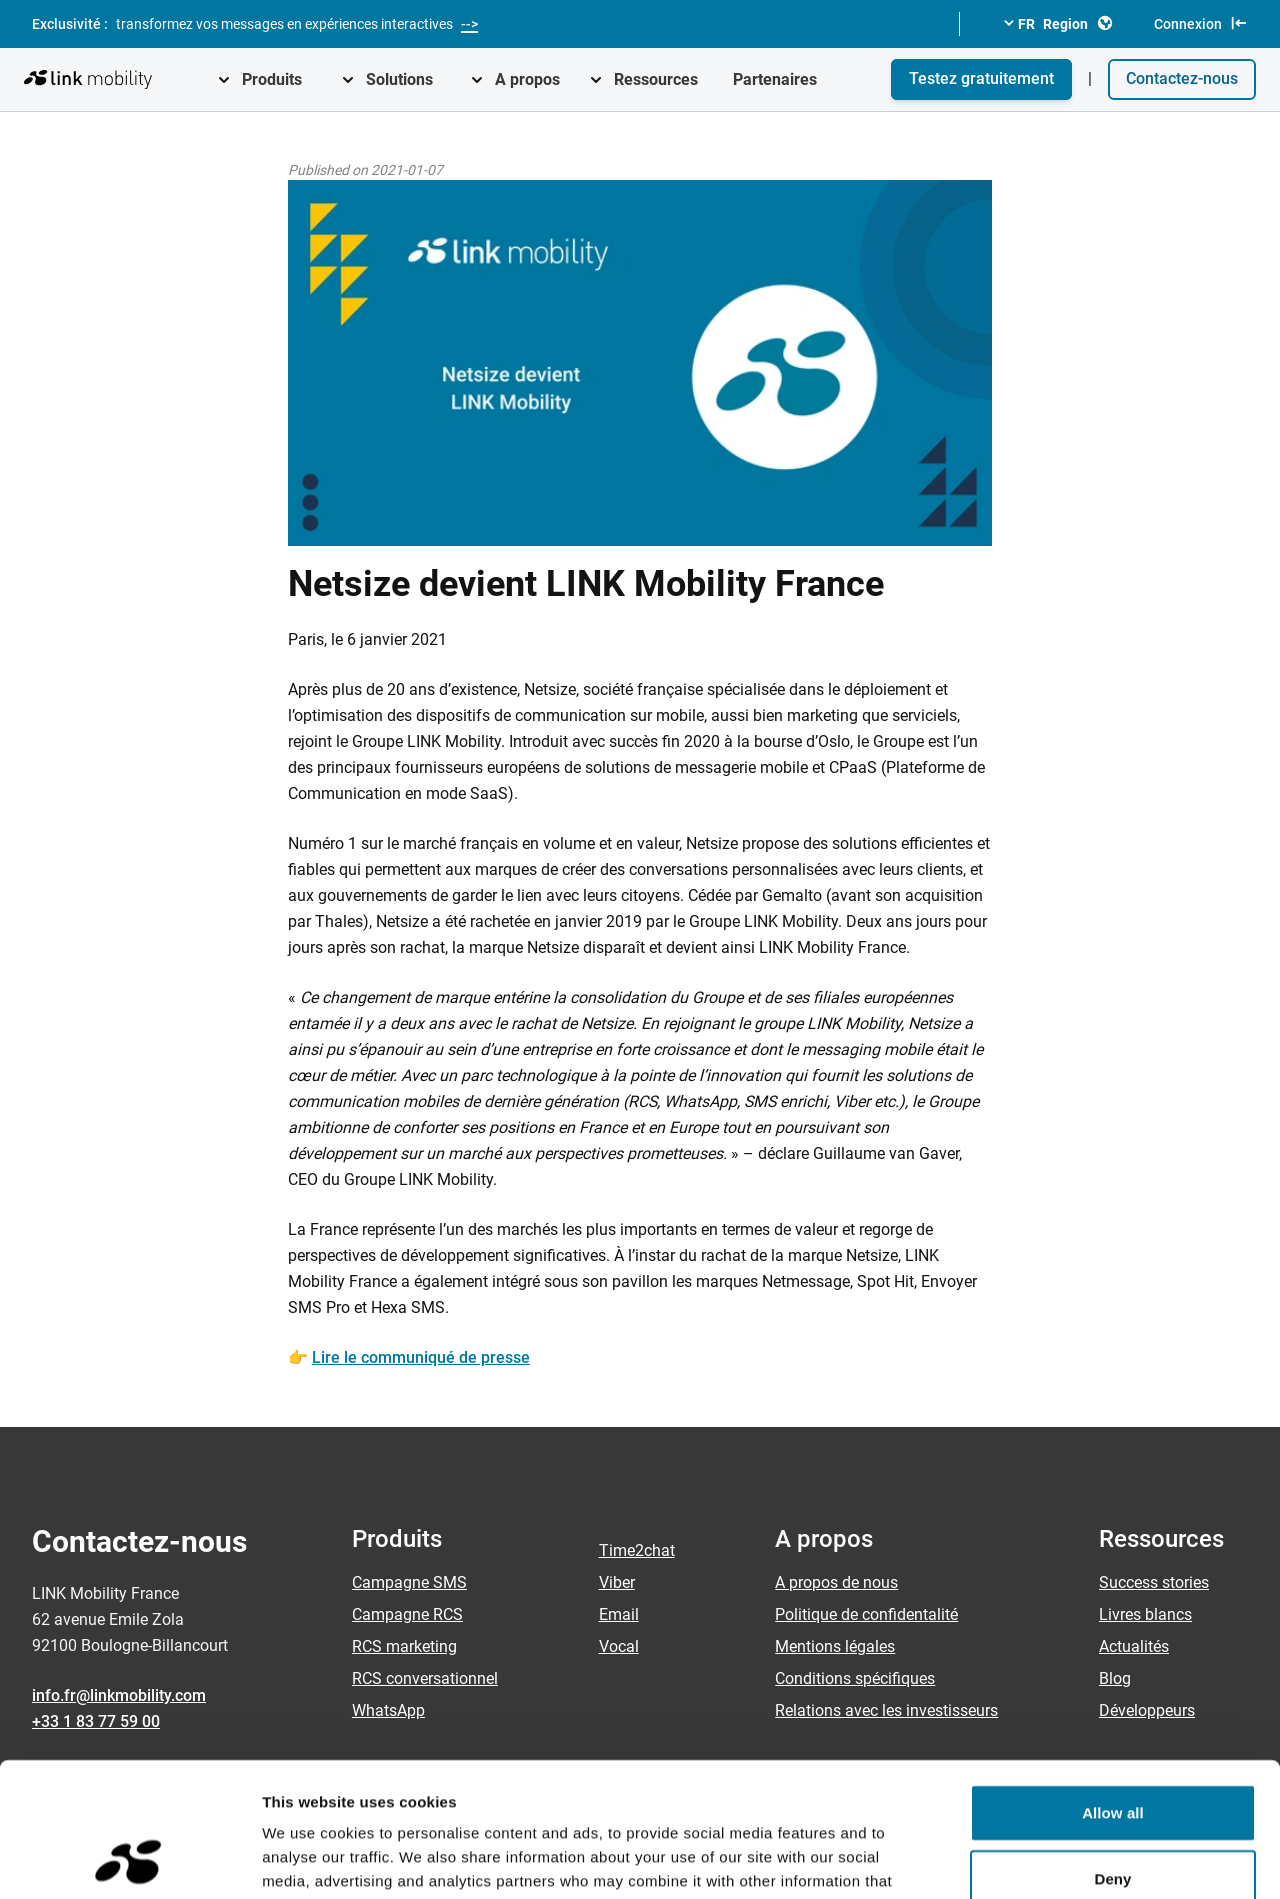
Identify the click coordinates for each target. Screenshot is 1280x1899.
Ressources (656, 79)
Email (619, 1614)
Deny (1112, 1752)
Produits (272, 79)
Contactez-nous (1182, 78)
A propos (527, 79)
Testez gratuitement (981, 78)
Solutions (399, 79)
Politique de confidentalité (866, 1614)
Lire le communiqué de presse (421, 1357)
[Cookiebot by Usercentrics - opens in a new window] (129, 1860)
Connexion (1201, 23)
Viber (617, 1582)
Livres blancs (1145, 1614)
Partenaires (775, 79)
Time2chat (637, 1550)
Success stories (1154, 1582)
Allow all (1113, 1686)
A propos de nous (836, 1582)
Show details (1049, 1859)
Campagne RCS (407, 1614)
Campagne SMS (409, 1582)
